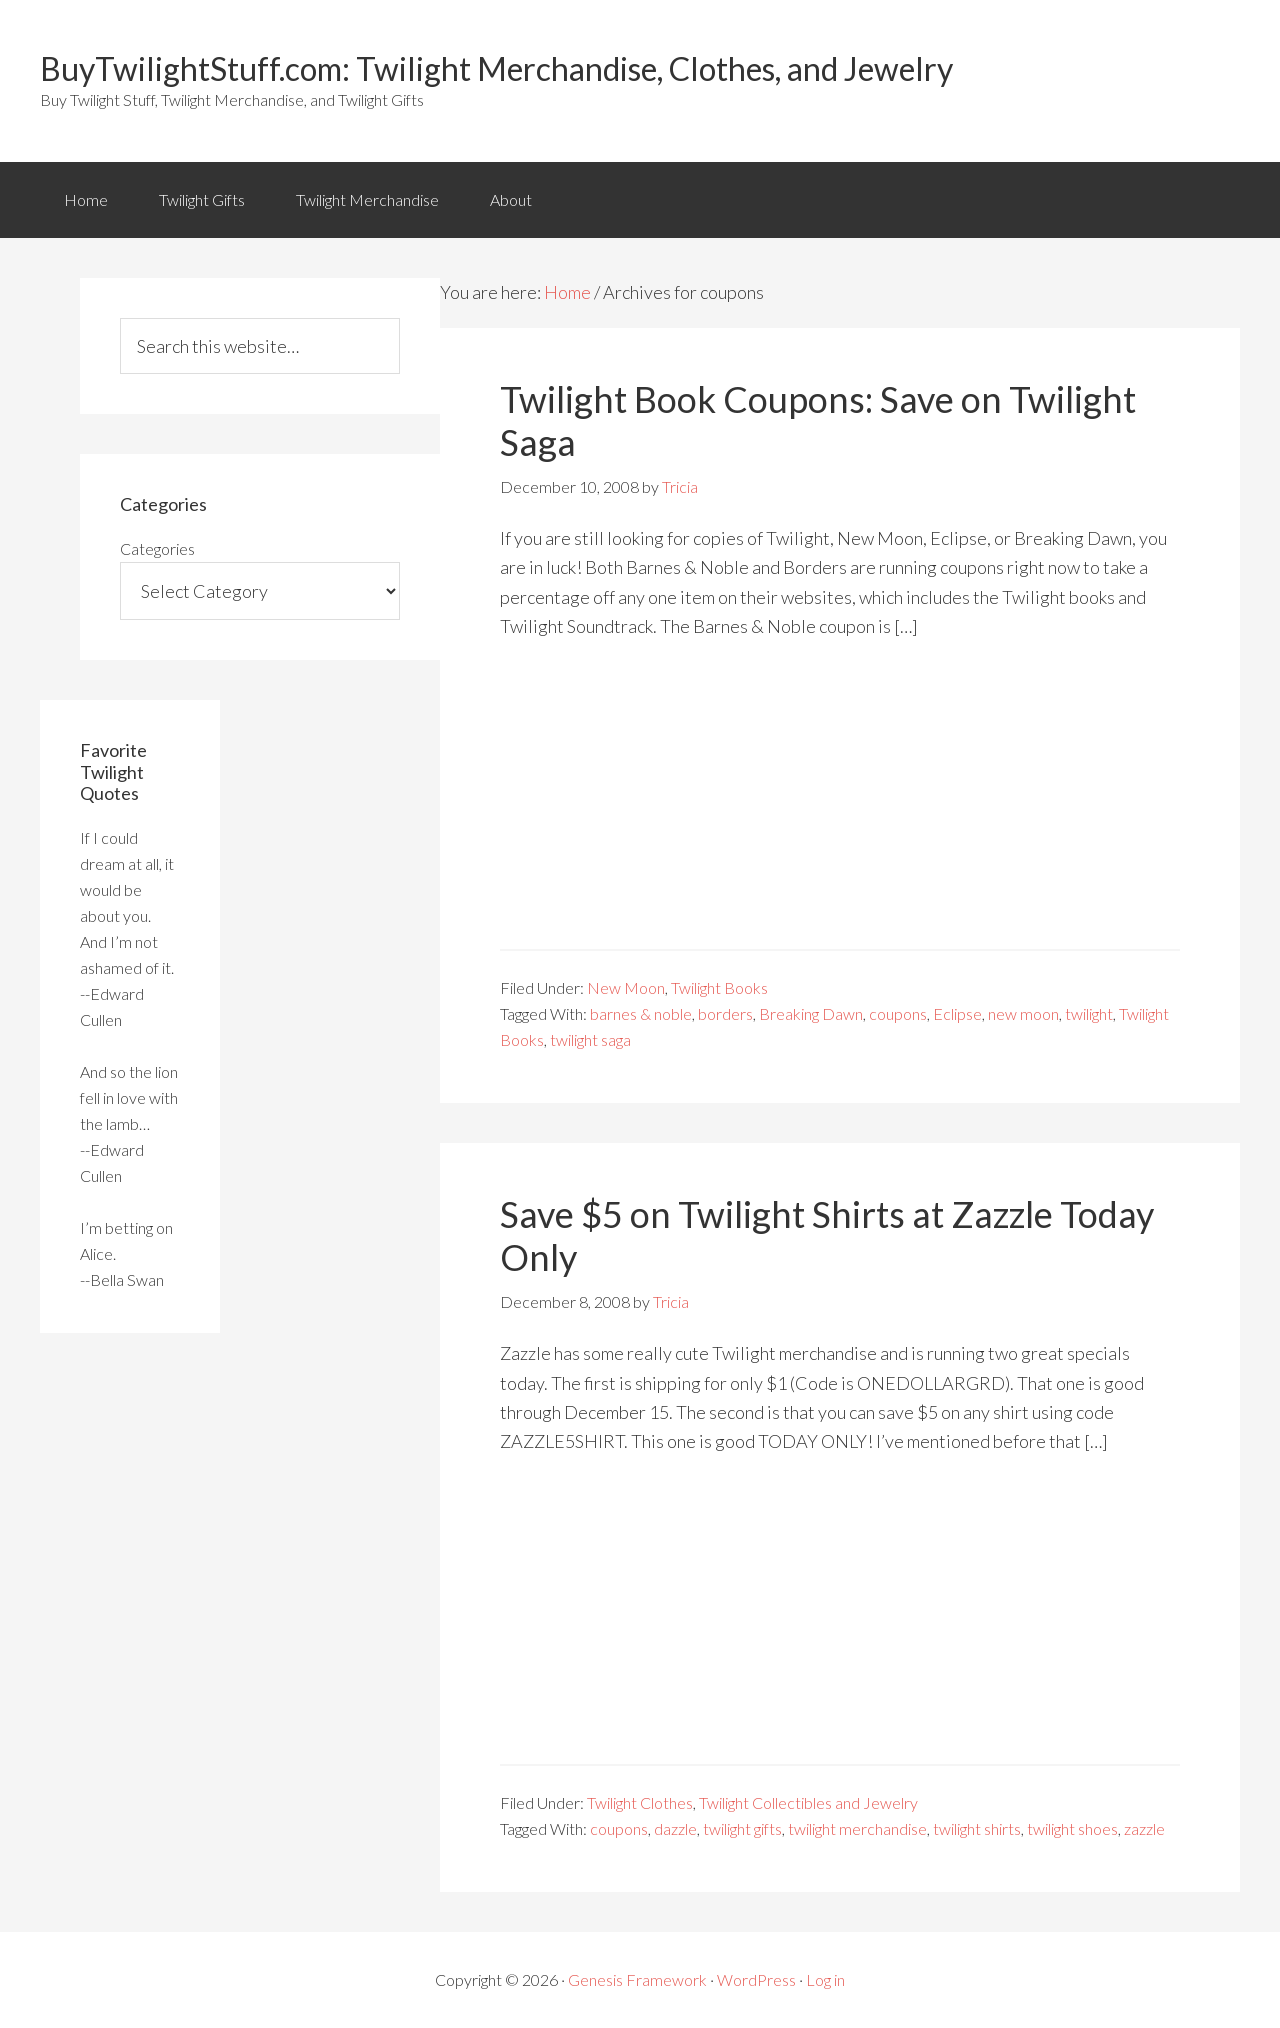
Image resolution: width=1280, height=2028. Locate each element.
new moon (1023, 1013)
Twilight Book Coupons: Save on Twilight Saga (818, 420)
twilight (1089, 1013)
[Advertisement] (840, 809)
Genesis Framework (637, 1979)
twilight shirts (977, 1828)
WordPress (756, 1979)
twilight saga (590, 1039)
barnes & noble (641, 1013)
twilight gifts (742, 1828)
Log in (825, 1979)
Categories (157, 548)
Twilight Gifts (202, 199)
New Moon (626, 987)
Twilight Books (719, 987)
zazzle (1144, 1828)
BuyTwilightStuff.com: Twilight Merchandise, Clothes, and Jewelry (496, 68)
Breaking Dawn (811, 1013)
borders (725, 1013)
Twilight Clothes (640, 1802)
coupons (898, 1013)
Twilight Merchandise (367, 199)
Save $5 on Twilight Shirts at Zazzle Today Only (827, 1235)
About (511, 199)
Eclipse (957, 1013)
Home (86, 199)
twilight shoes (1072, 1828)
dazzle (675, 1828)
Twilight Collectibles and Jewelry (808, 1802)
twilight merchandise (857, 1828)
